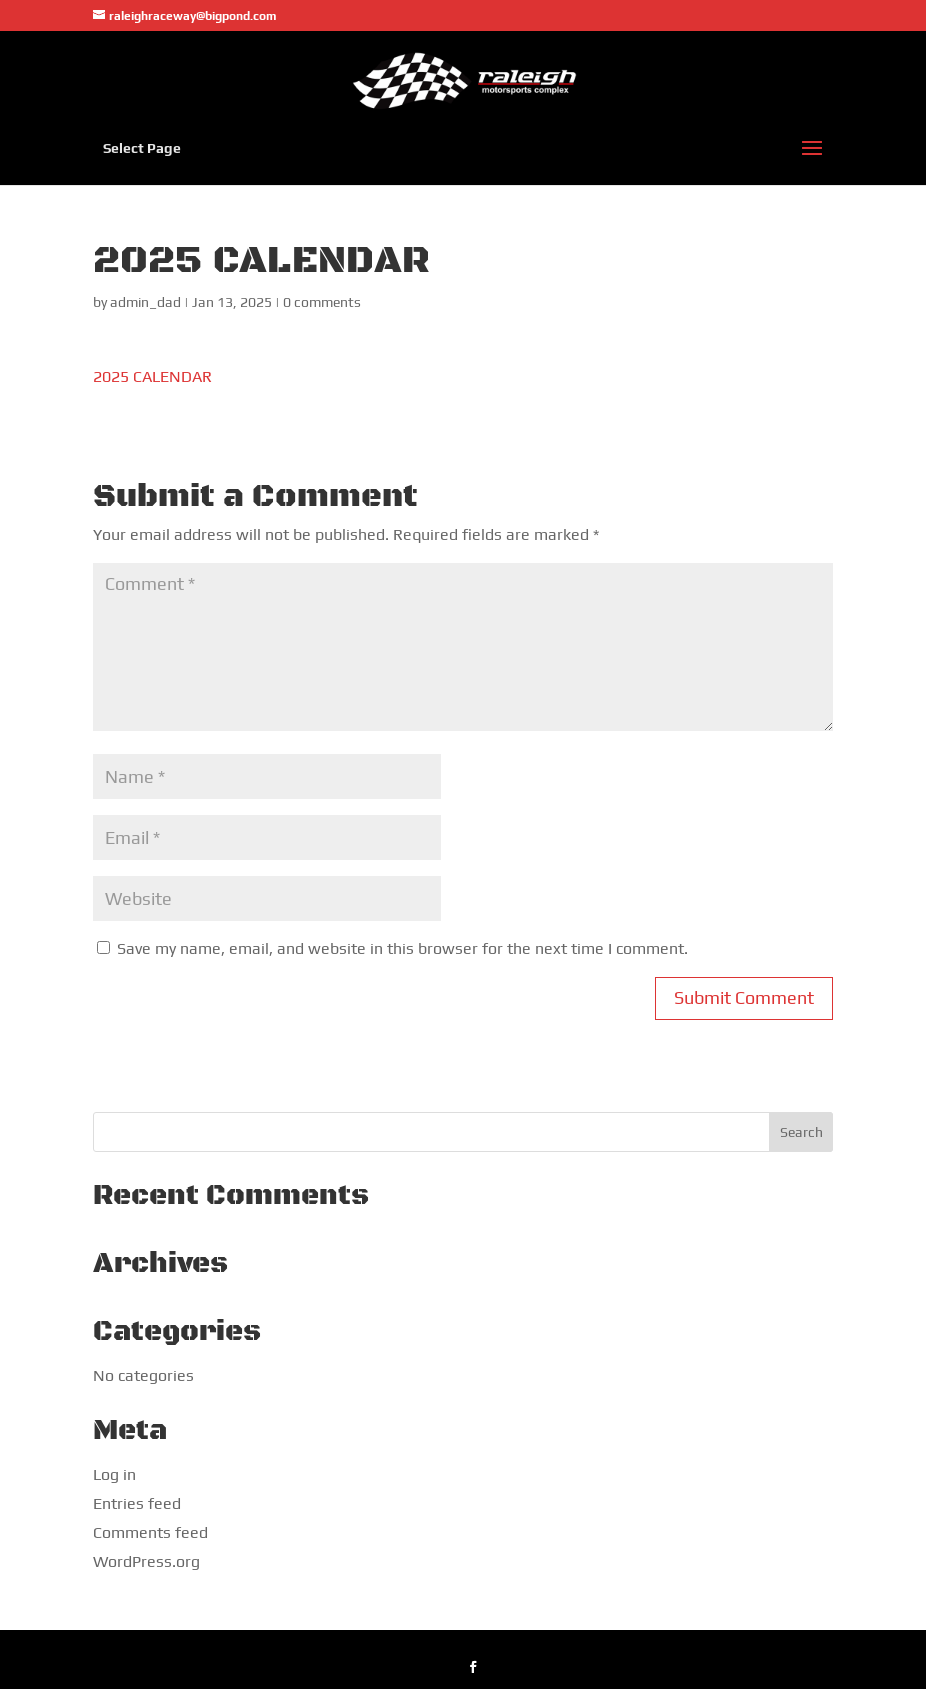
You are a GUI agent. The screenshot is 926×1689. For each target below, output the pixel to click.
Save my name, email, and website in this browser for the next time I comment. (402, 948)
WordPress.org (146, 1561)
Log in (114, 1474)
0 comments (322, 302)
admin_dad (145, 302)
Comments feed (150, 1532)
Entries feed (137, 1503)
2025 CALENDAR (152, 376)
